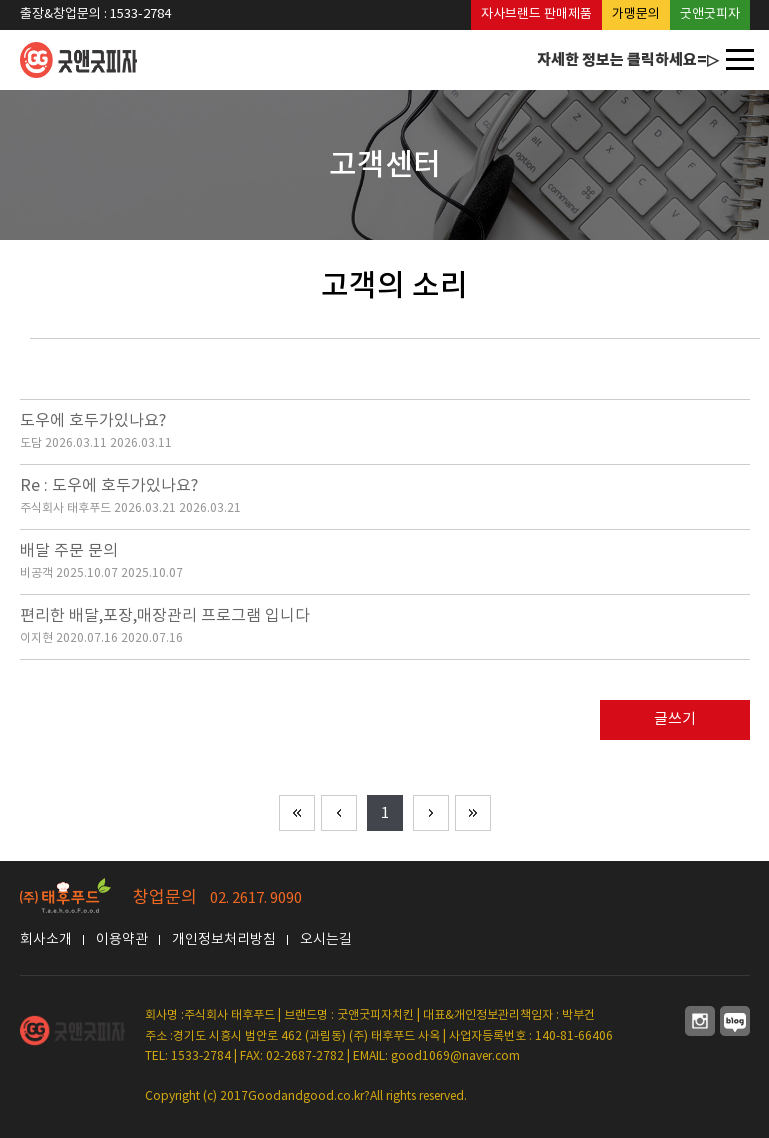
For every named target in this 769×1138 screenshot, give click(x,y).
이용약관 (122, 940)
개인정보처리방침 (224, 940)
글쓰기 (675, 719)
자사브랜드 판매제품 (536, 14)
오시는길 (326, 940)
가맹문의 (636, 14)
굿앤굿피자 (710, 14)
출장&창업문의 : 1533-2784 (95, 14)
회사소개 (46, 940)
